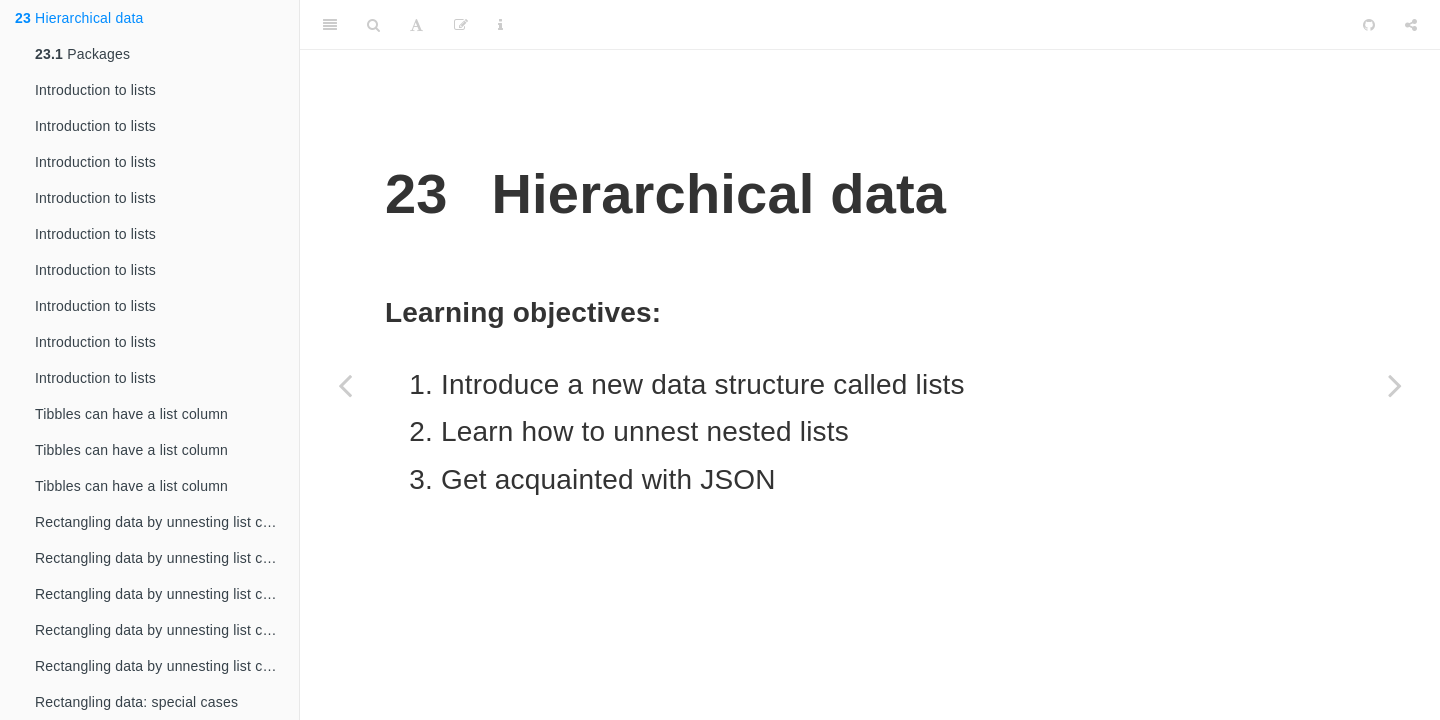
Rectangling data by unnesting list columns (167, 522)
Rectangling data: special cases (136, 702)
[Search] (373, 25)
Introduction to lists (95, 90)
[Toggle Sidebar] (330, 25)
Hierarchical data (79, 18)
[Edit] (461, 25)
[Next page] (1395, 385)
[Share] (1411, 25)
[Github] (1369, 25)
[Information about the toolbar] (500, 25)
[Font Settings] (416, 25)
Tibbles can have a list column (131, 414)
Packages (82, 54)
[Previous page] (345, 385)
